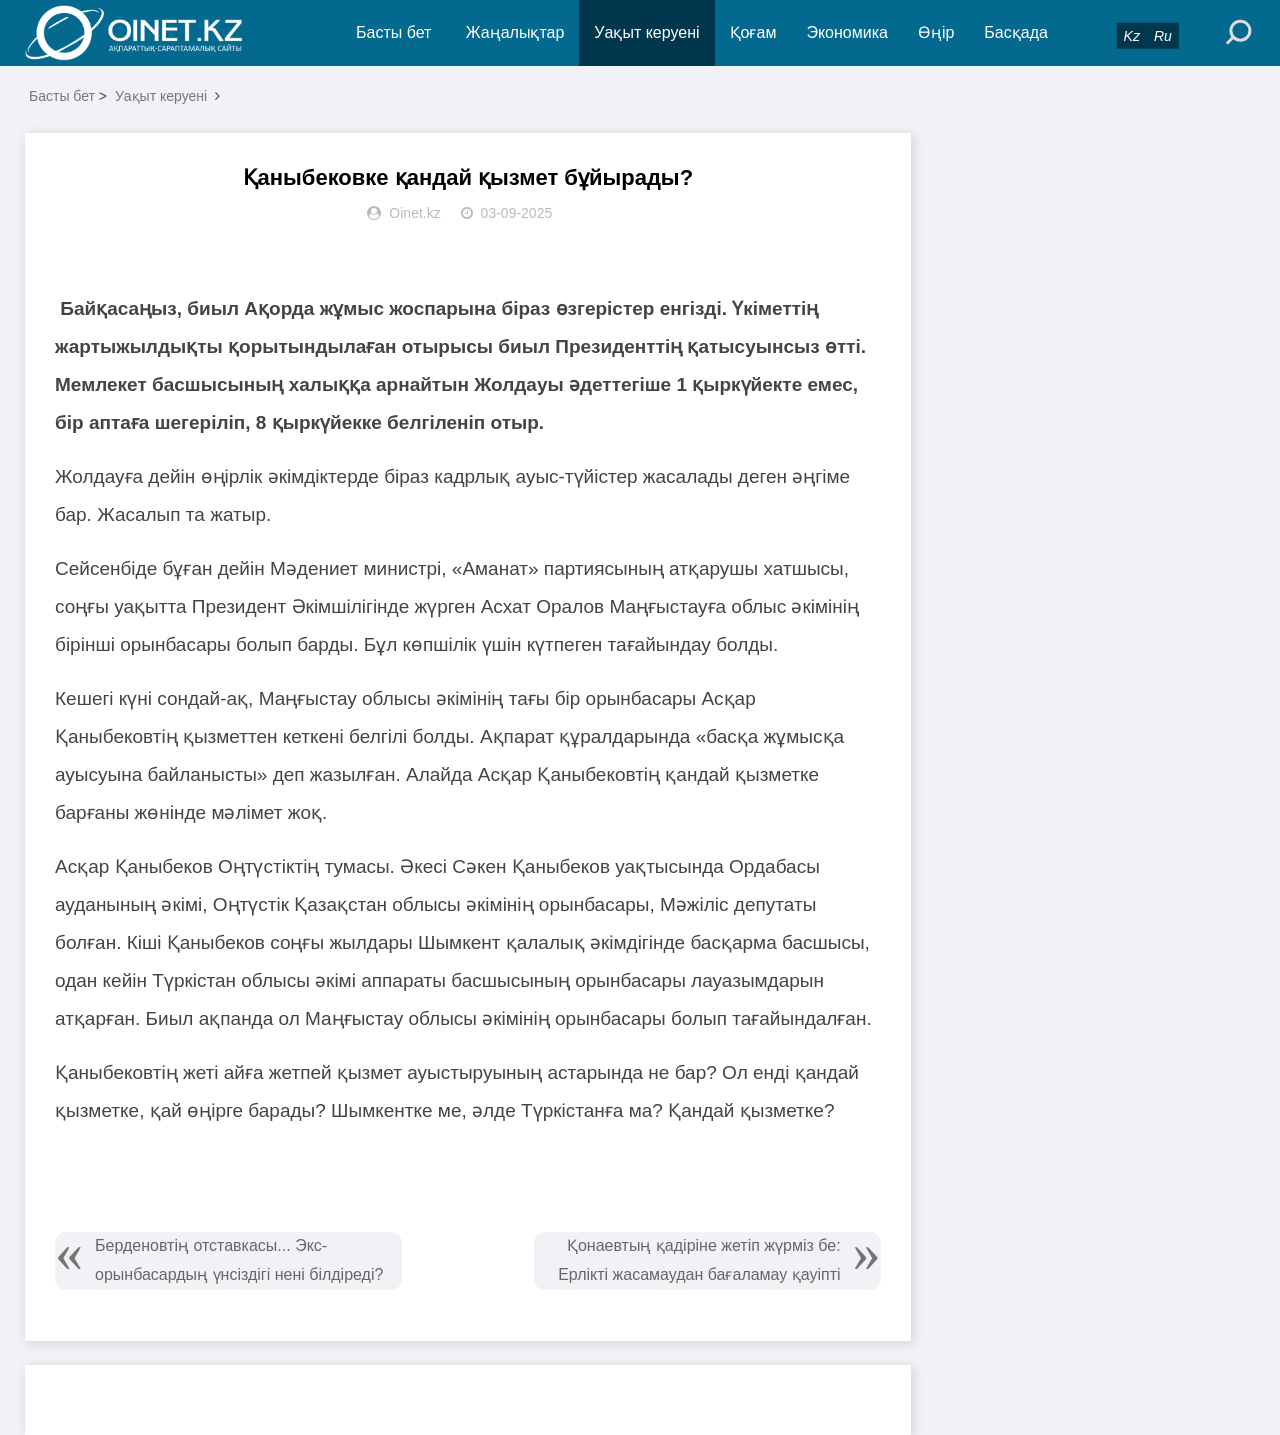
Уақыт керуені (646, 32)
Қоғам (753, 32)
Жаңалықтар (515, 32)
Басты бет (393, 32)
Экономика (847, 32)
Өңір (936, 32)
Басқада (1016, 32)
